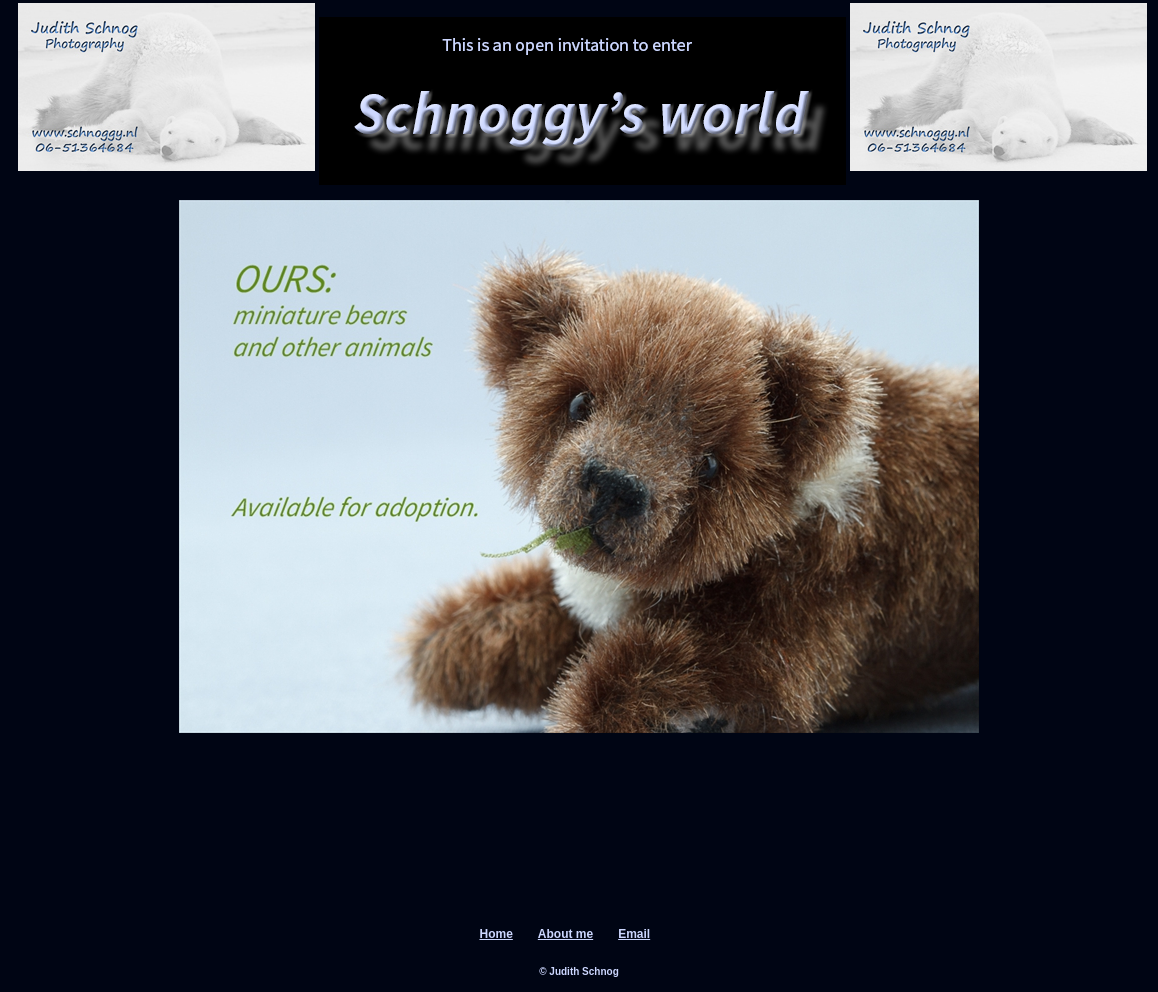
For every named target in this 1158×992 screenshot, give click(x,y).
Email (634, 934)
